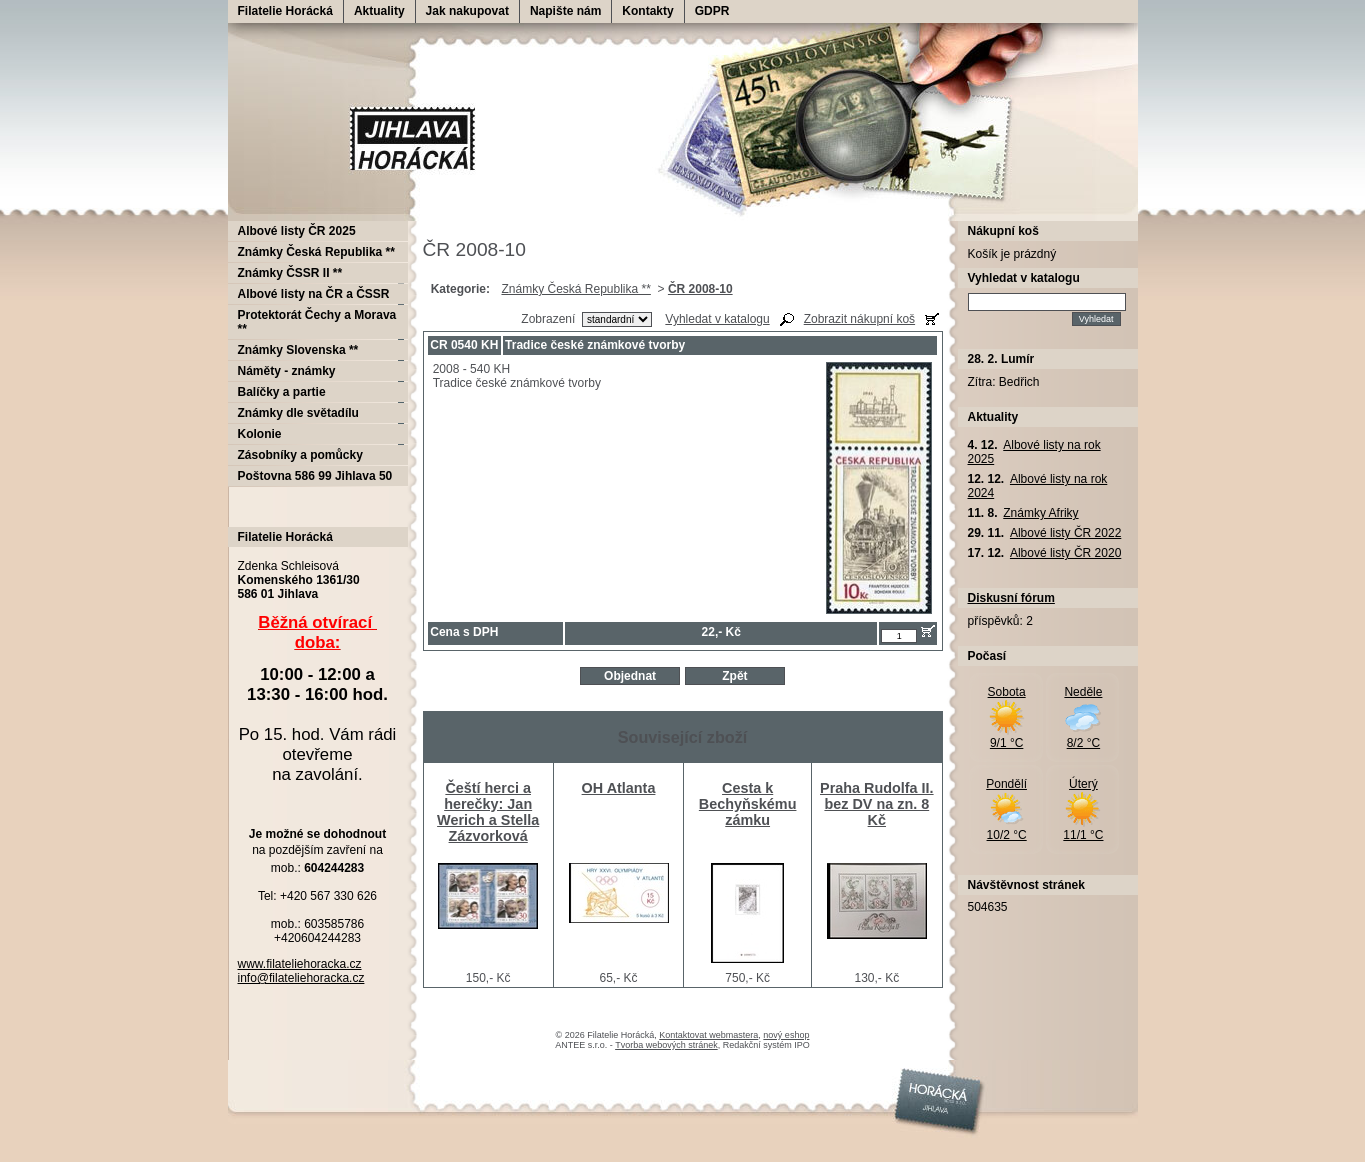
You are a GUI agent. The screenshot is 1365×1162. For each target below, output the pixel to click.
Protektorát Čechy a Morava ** (317, 322)
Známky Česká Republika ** (575, 289)
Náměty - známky (287, 371)
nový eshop (786, 1035)
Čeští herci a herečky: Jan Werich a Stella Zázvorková (488, 812)
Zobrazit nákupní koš (859, 319)
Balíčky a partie (282, 392)
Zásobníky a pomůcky (300, 455)
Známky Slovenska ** (298, 350)
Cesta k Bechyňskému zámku (748, 804)
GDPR (712, 11)
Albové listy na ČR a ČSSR (314, 294)
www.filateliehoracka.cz (300, 964)
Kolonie (260, 434)
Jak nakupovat (467, 11)
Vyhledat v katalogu (717, 319)
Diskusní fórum (1011, 598)
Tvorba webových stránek (666, 1045)
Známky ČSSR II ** (290, 273)
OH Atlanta (619, 788)
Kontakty (647, 11)
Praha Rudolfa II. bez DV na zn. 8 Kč (877, 804)
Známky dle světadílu (298, 413)
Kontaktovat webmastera (708, 1035)
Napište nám (565, 11)
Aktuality (379, 11)
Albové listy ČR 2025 (297, 231)
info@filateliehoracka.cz (301, 978)
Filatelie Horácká (285, 11)
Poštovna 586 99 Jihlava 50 (315, 476)
